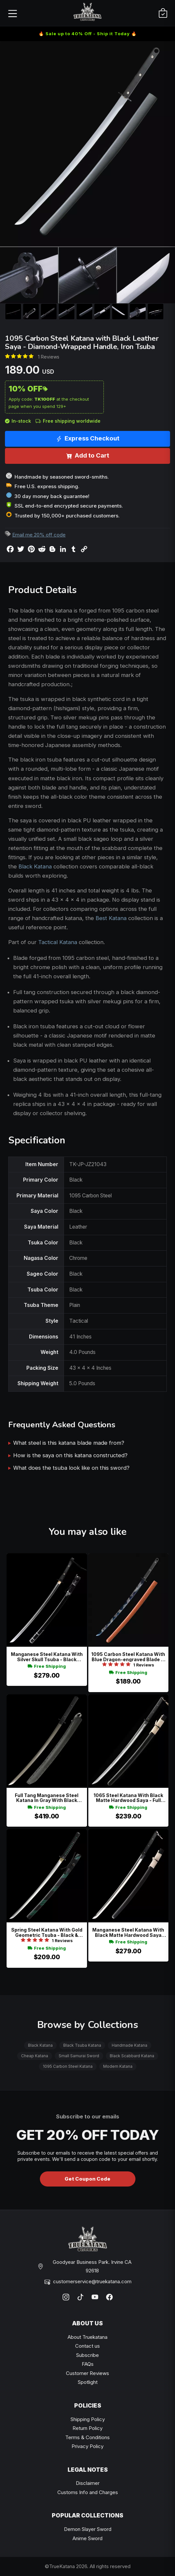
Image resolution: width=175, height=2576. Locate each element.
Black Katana (35, 866)
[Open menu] (12, 13)
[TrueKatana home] (87, 13)
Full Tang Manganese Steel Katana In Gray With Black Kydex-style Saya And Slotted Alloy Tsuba (47, 1798)
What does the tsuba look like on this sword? (71, 1467)
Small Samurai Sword (79, 2055)
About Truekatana (87, 2337)
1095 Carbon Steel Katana (68, 2066)
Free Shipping (47, 1666)
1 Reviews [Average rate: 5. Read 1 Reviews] (48, 357)
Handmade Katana (129, 2045)
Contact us (87, 2346)
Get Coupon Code (87, 2179)
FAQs (88, 2364)
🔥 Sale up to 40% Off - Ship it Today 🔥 (88, 33)
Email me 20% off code (39, 535)
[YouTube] (95, 2297)
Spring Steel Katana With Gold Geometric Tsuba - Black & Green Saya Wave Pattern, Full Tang (46, 1932)
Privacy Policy (87, 2446)
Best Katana (111, 918)
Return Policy (87, 2428)
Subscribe (87, 2355)
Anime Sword (87, 2538)
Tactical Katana (57, 942)
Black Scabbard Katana (132, 2055)
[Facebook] (109, 2297)
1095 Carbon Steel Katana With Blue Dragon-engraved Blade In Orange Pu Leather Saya (128, 1657)
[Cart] (162, 13)
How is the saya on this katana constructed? (70, 1455)
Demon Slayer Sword (87, 2529)
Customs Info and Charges (87, 2492)
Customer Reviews (87, 2373)
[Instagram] (66, 2297)
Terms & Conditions (87, 2437)
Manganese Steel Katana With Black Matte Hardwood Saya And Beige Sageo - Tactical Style (128, 1932)
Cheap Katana (34, 2055)
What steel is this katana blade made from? (68, 1442)
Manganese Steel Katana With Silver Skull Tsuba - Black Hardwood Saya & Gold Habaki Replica (47, 1657)
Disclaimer (88, 2483)
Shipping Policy (88, 2419)
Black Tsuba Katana (82, 2045)
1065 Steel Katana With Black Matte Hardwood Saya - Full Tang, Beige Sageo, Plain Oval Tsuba (128, 1798)
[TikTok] (80, 2297)
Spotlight (88, 2382)
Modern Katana (117, 2066)
